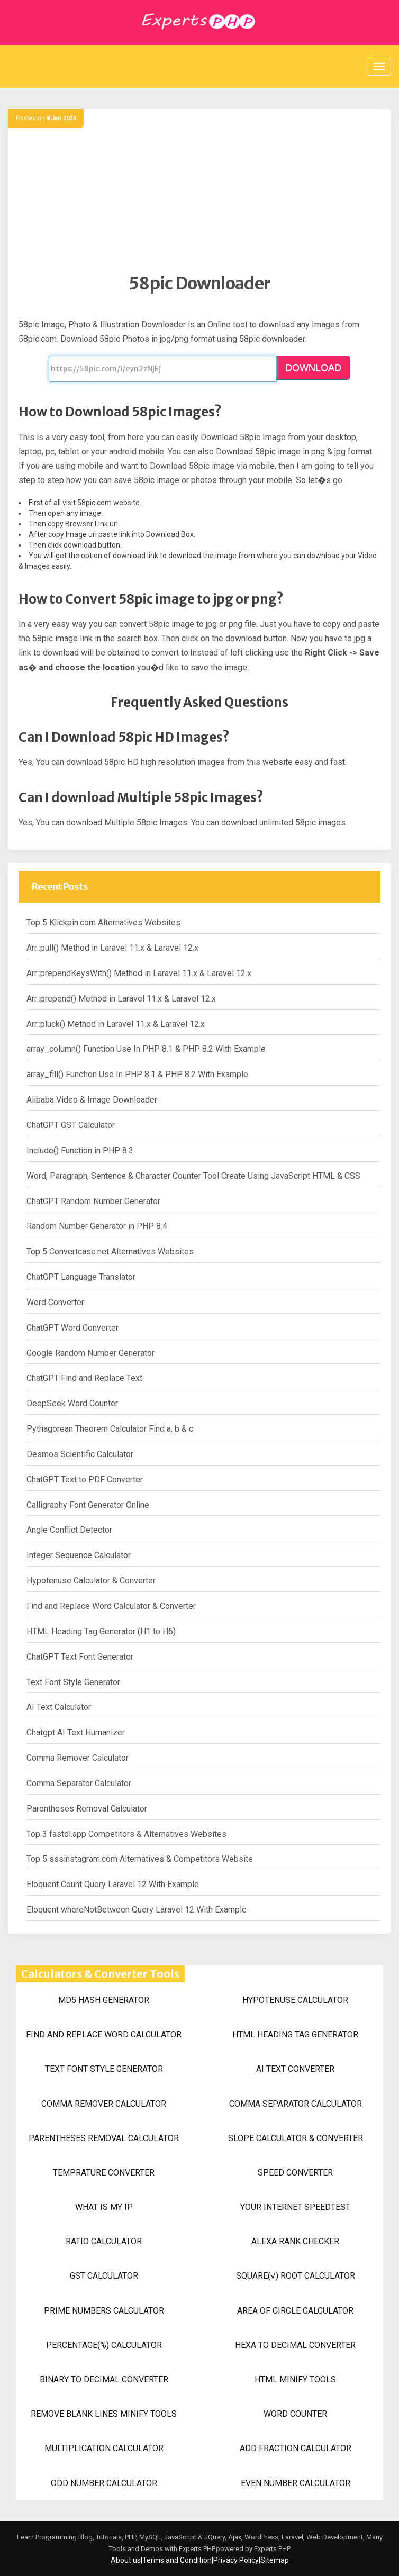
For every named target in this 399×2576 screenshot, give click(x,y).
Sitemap (274, 2560)
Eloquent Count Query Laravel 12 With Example (112, 1884)
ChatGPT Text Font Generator (79, 1657)
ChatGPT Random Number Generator (93, 1201)
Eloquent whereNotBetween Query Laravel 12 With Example (136, 1910)
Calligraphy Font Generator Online (87, 1505)
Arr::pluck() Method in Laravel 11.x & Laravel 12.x (115, 1024)
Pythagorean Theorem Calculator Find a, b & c (109, 1429)
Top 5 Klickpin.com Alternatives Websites (103, 922)
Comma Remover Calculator (77, 1758)
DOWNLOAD (313, 367)
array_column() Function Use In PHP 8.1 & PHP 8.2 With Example (146, 1049)
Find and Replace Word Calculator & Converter (111, 1606)
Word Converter (55, 1302)
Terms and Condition (177, 2560)
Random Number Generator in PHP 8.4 (96, 1226)
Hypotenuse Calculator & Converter (91, 1581)
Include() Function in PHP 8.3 (79, 1150)
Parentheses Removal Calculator (86, 1809)
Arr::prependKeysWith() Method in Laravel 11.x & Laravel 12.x (138, 973)
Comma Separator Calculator (78, 1783)
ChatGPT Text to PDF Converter (84, 1479)
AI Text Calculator (58, 1707)
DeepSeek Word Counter (72, 1403)
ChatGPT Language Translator (80, 1277)
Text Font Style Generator (73, 1682)
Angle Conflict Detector (69, 1530)
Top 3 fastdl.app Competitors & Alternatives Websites (126, 1834)
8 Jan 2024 (61, 118)
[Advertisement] (199, 199)
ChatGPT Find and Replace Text (84, 1378)
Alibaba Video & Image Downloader (91, 1100)
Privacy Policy (236, 2560)
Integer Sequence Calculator (78, 1555)
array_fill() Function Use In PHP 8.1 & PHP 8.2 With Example (137, 1074)
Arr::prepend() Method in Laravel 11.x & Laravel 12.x (121, 999)
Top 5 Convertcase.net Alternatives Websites (110, 1251)
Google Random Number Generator (90, 1353)
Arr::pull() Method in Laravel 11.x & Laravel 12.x (112, 948)
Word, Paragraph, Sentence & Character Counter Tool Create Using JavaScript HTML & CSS (193, 1176)
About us (126, 2560)
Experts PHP (271, 2549)
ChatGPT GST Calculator (70, 1125)
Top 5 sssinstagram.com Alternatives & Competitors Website (139, 1859)
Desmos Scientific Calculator (79, 1454)
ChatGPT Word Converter (72, 1328)
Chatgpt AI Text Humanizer (75, 1732)
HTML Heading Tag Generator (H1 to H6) (101, 1631)
